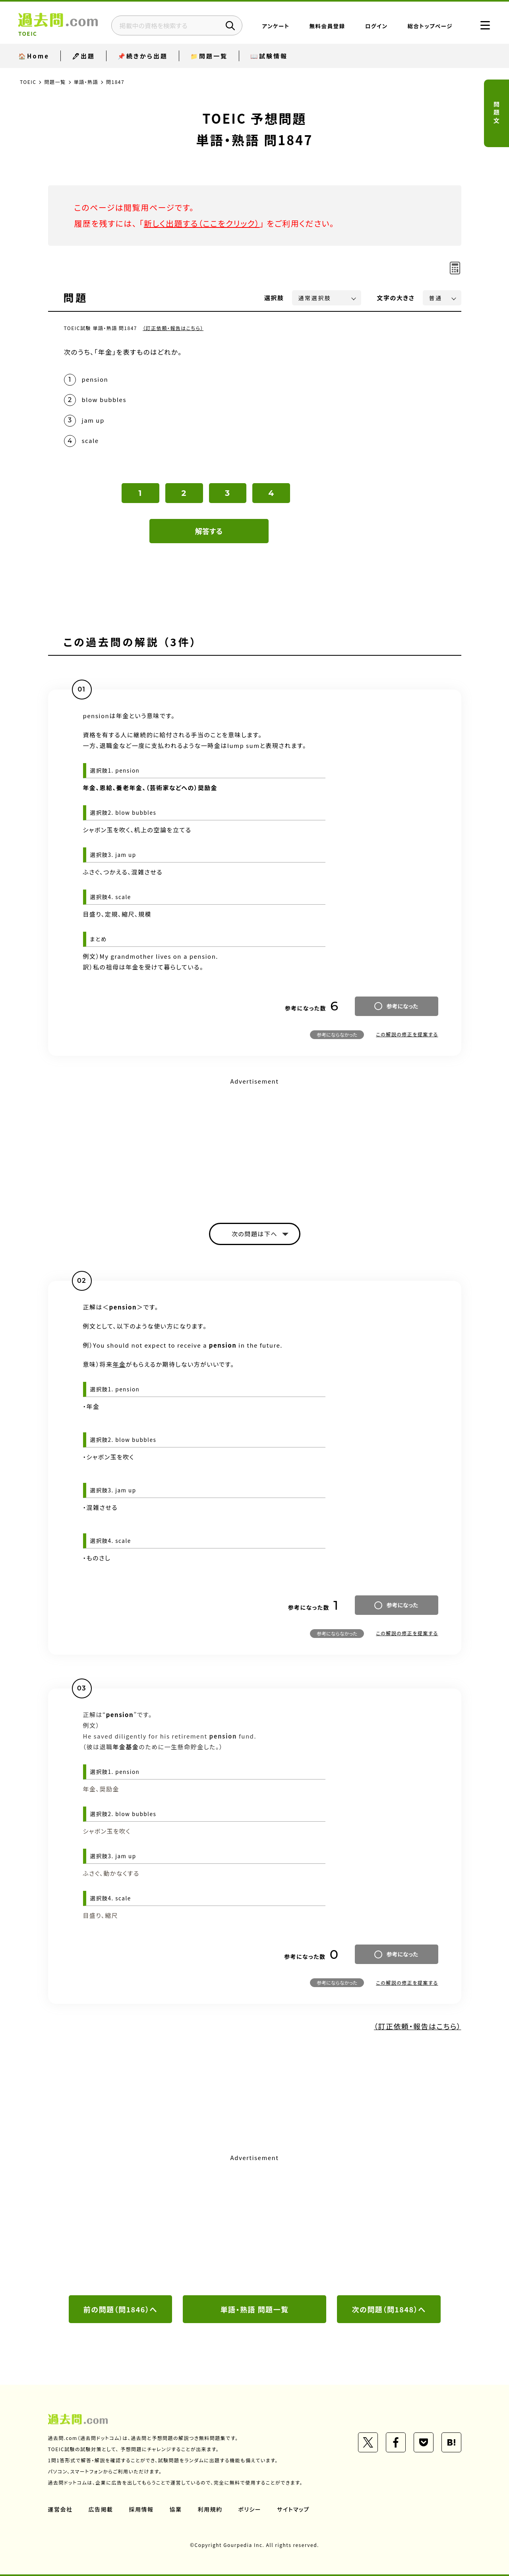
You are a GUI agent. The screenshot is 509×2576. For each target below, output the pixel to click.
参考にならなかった (337, 1034)
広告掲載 (101, 2509)
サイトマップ (293, 2509)
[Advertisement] (254, 1143)
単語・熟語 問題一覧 (254, 2309)
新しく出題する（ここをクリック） (202, 223)
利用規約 (210, 2509)
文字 (396, 297)
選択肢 (274, 297)
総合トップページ (430, 26)
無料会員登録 (327, 26)
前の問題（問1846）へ (120, 2309)
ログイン (376, 26)
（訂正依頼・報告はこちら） (173, 327)
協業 (176, 2509)
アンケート (276, 26)
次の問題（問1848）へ (389, 2309)
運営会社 (60, 2509)
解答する (209, 531)
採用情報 (141, 2509)
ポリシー (249, 2509)
